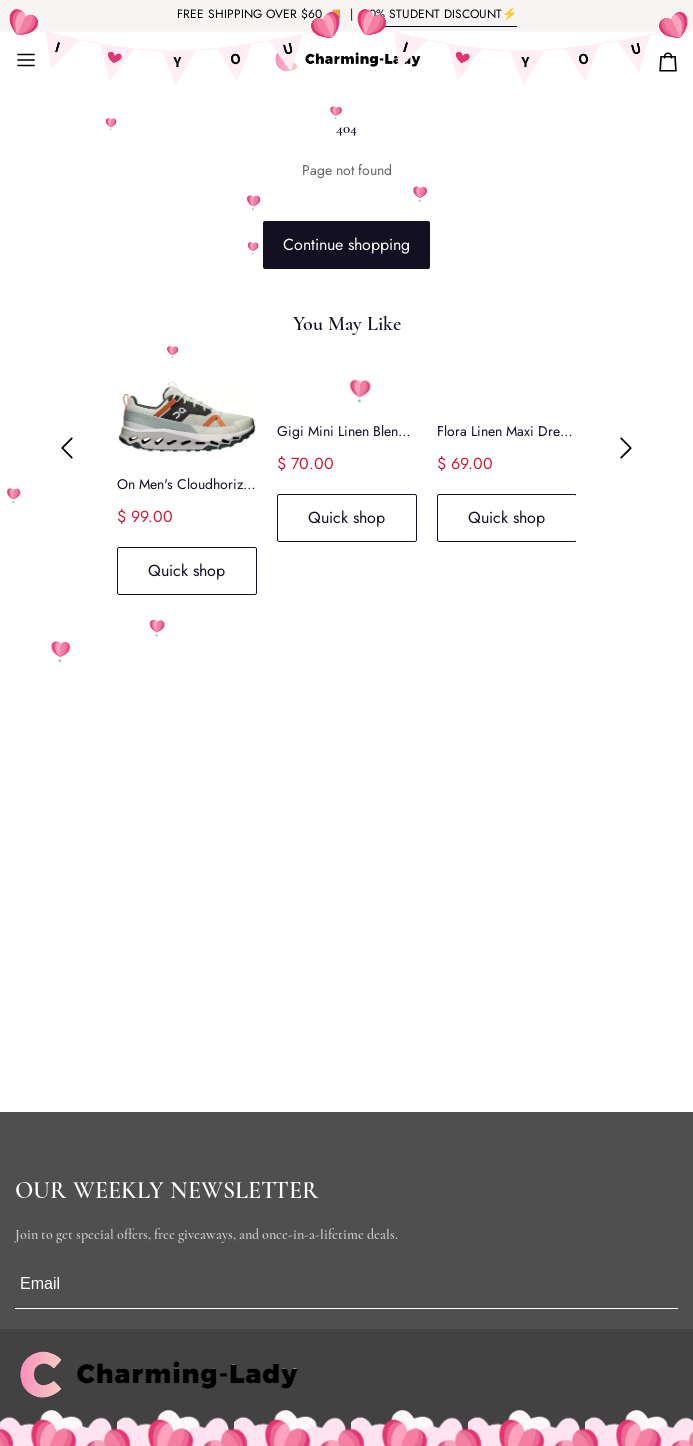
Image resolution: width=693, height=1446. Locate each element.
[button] (67, 448)
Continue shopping (346, 244)
